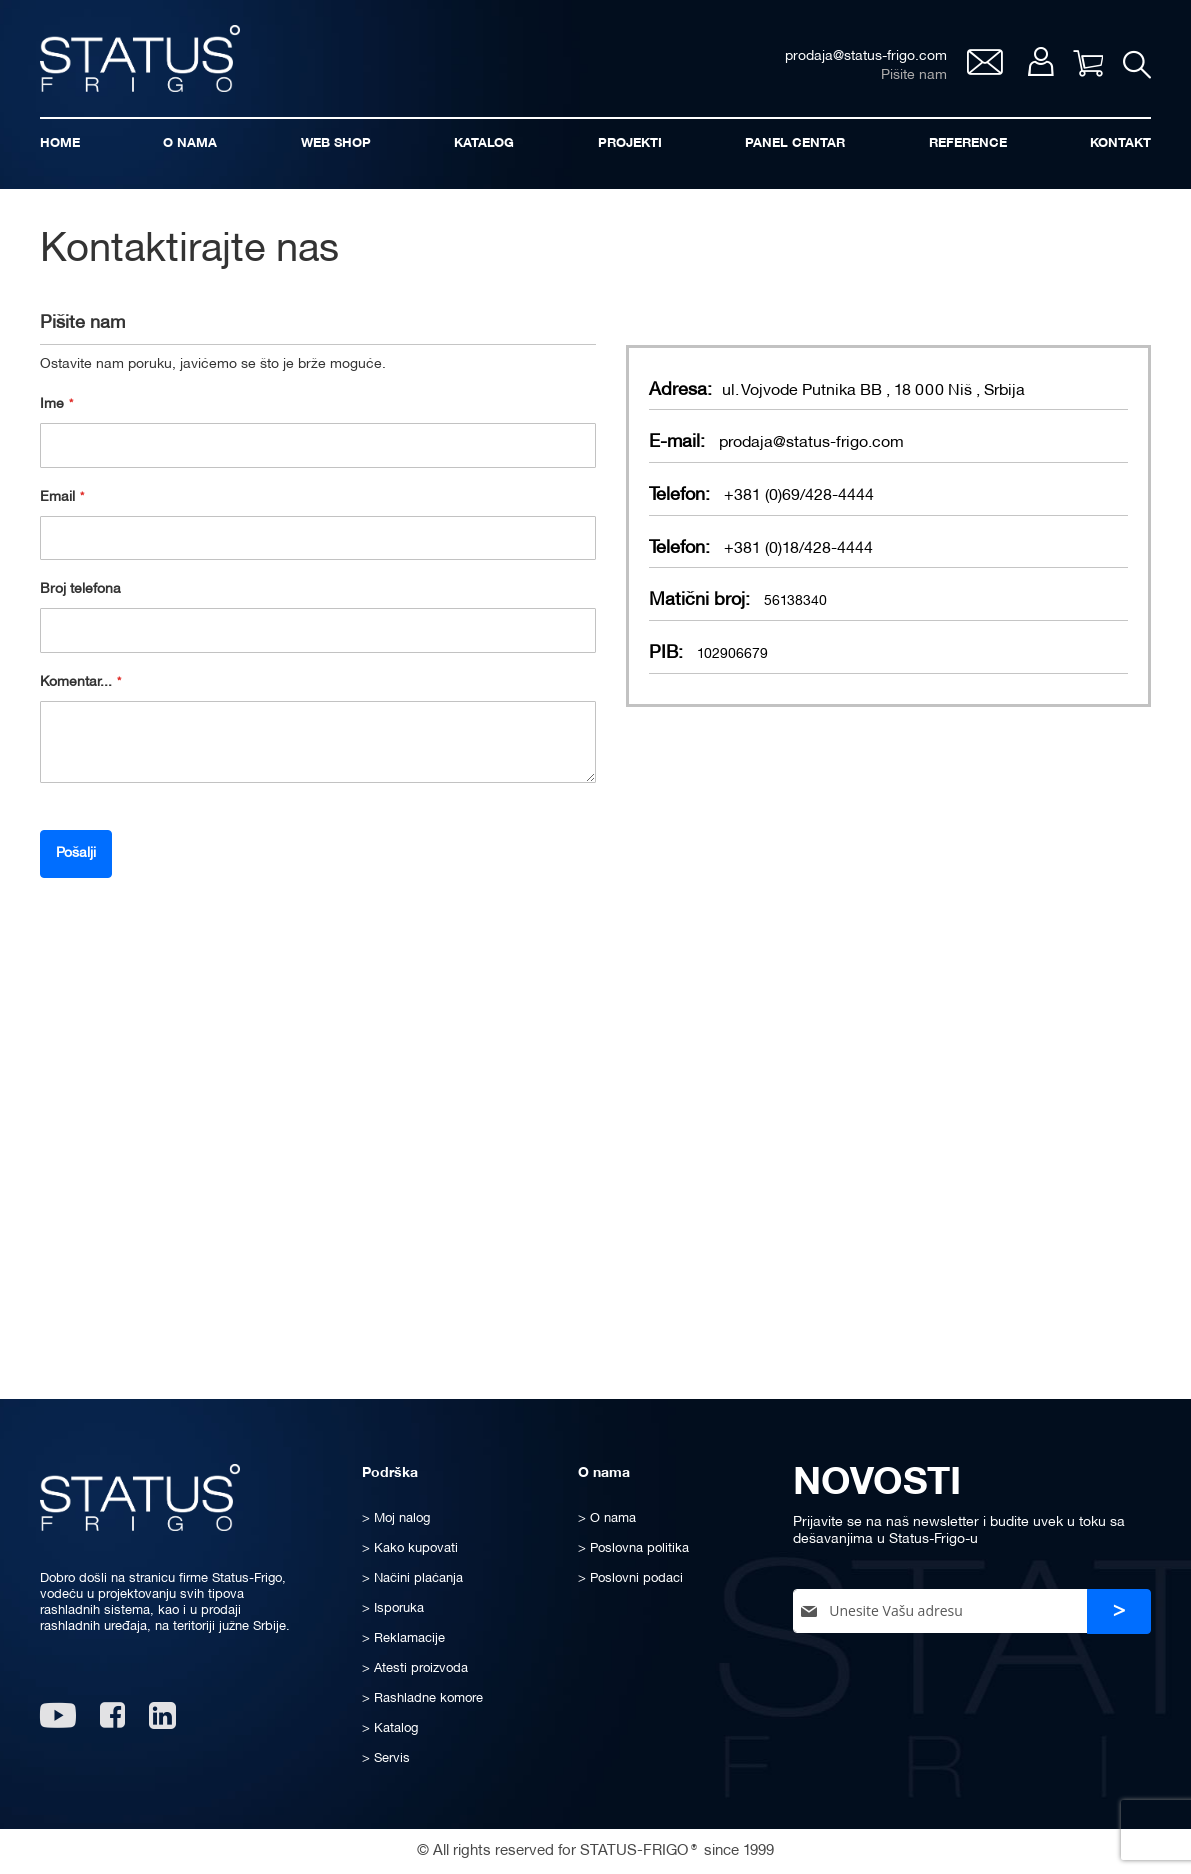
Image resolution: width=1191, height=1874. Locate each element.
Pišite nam (914, 75)
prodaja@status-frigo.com (811, 443)
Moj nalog (1040, 61)
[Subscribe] (1119, 1611)
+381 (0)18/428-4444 (798, 549)
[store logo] (140, 58)
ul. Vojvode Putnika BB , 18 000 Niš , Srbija (873, 391)
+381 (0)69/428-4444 (799, 496)
